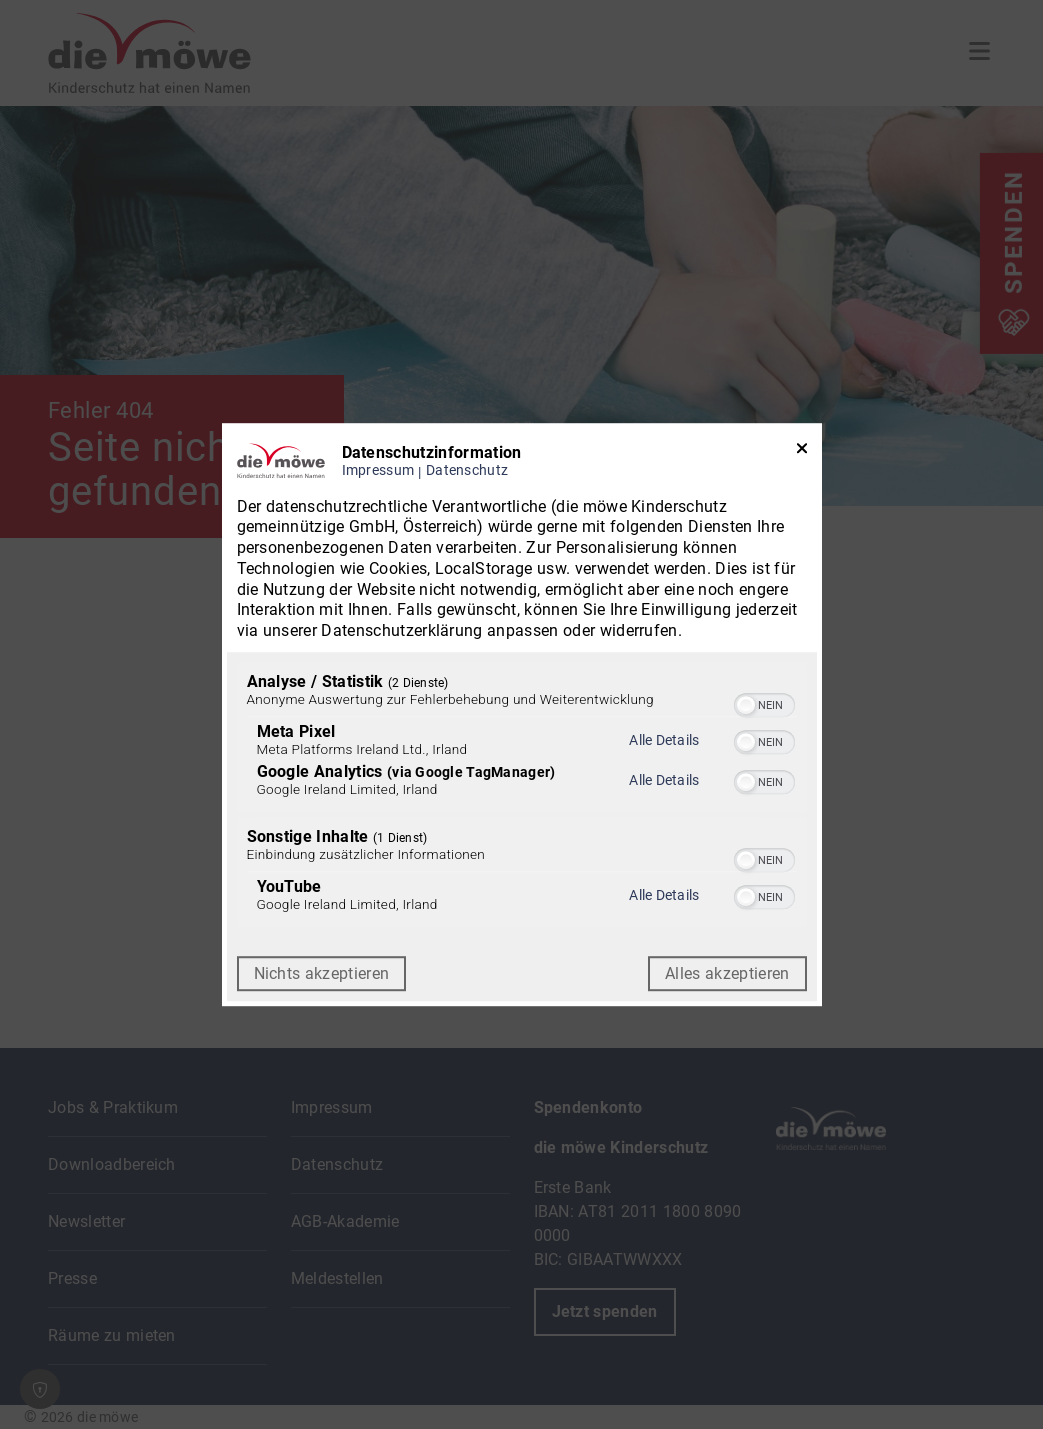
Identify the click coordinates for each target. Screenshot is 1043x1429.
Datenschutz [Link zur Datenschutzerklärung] (467, 470)
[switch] (764, 703)
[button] (746, 705)
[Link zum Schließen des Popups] (802, 452)
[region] (522, 797)
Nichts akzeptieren (322, 973)
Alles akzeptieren (727, 973)
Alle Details (664, 740)
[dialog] (522, 715)
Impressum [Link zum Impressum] (378, 470)
